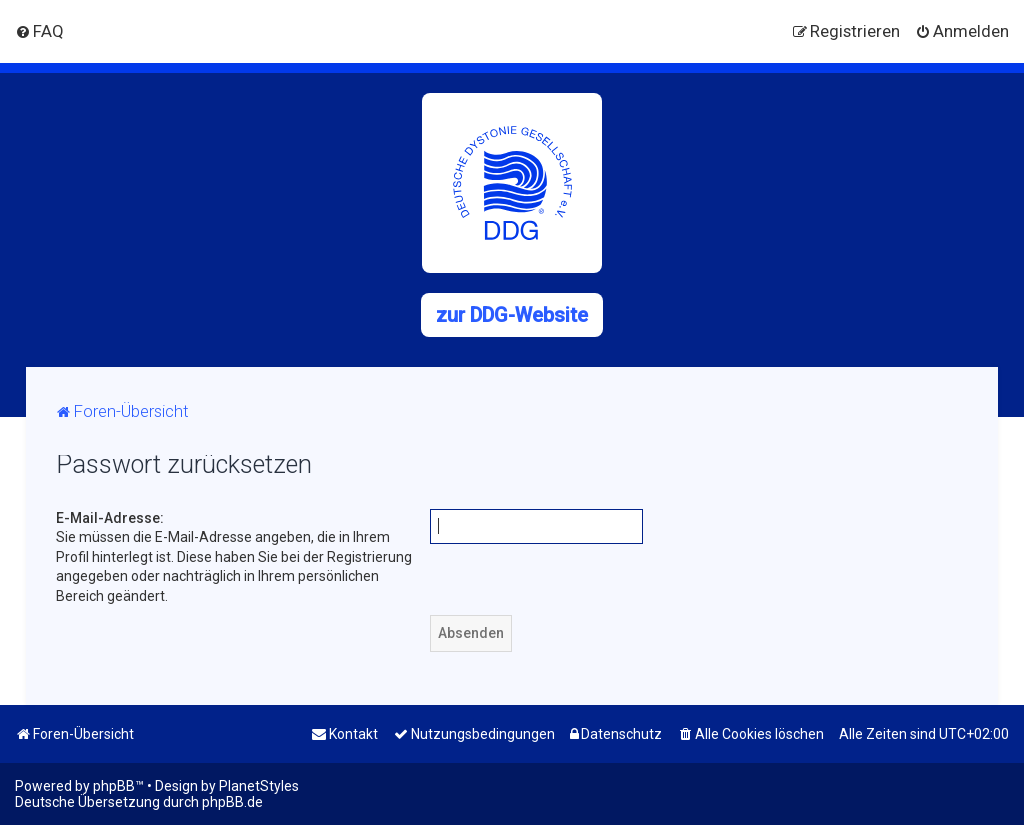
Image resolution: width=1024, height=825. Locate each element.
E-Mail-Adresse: (110, 518)
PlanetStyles (259, 786)
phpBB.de (232, 802)
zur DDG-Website (512, 315)
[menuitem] (39, 31)
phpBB (114, 786)
